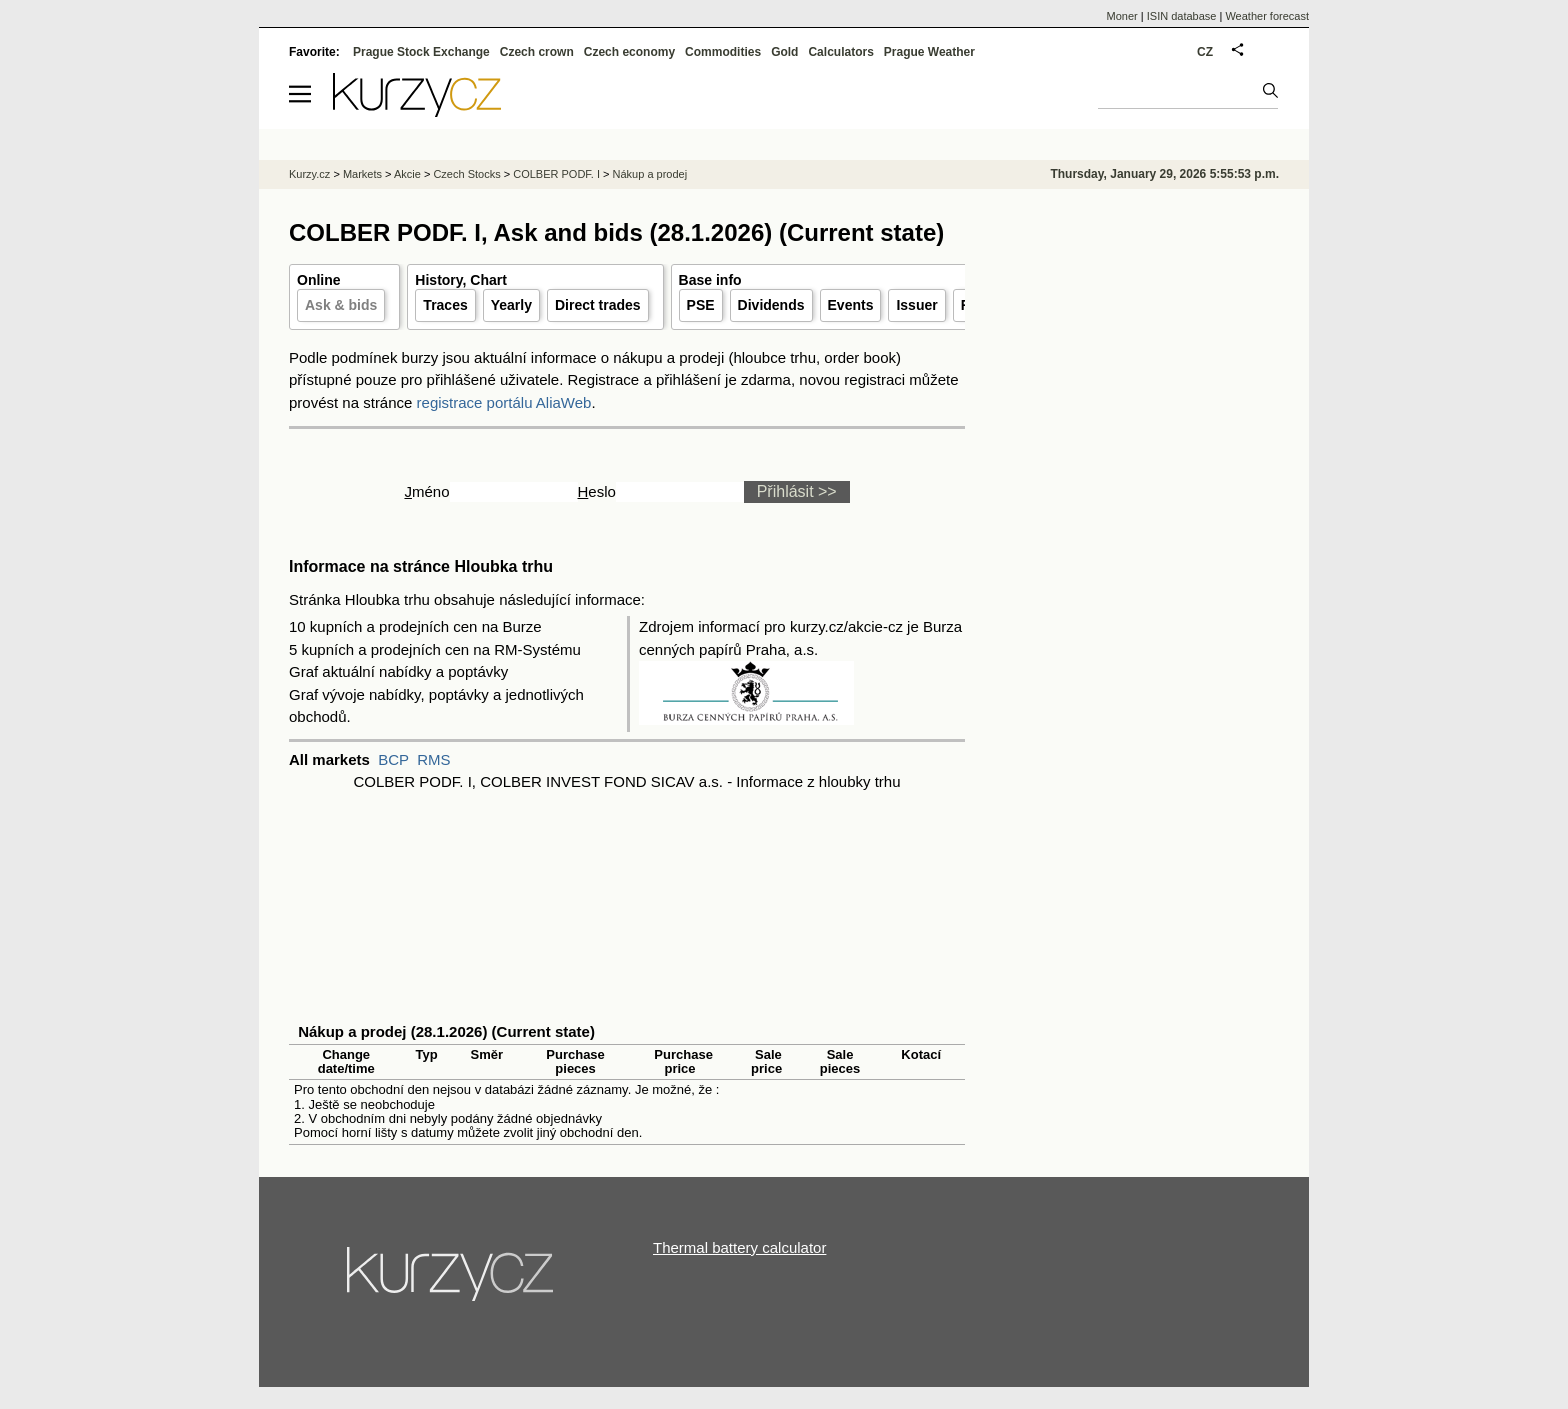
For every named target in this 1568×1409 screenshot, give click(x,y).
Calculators (840, 52)
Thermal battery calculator (739, 1247)
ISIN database (1182, 16)
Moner (1122, 16)
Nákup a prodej (650, 174)
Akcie (407, 174)
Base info (710, 280)
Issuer (916, 305)
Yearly (511, 305)
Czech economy (629, 52)
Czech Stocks (466, 174)
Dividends (771, 305)
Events (851, 305)
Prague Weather (929, 52)
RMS (433, 759)
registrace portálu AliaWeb (504, 402)
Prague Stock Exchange (421, 52)
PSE (701, 305)
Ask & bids (341, 305)
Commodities (723, 52)
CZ (1205, 52)
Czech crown (537, 52)
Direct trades (598, 305)
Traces (445, 305)
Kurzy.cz (309, 174)
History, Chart (461, 280)
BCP (393, 759)
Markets (362, 174)
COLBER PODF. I (556, 174)
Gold (784, 52)
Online (319, 280)
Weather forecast (1267, 16)
